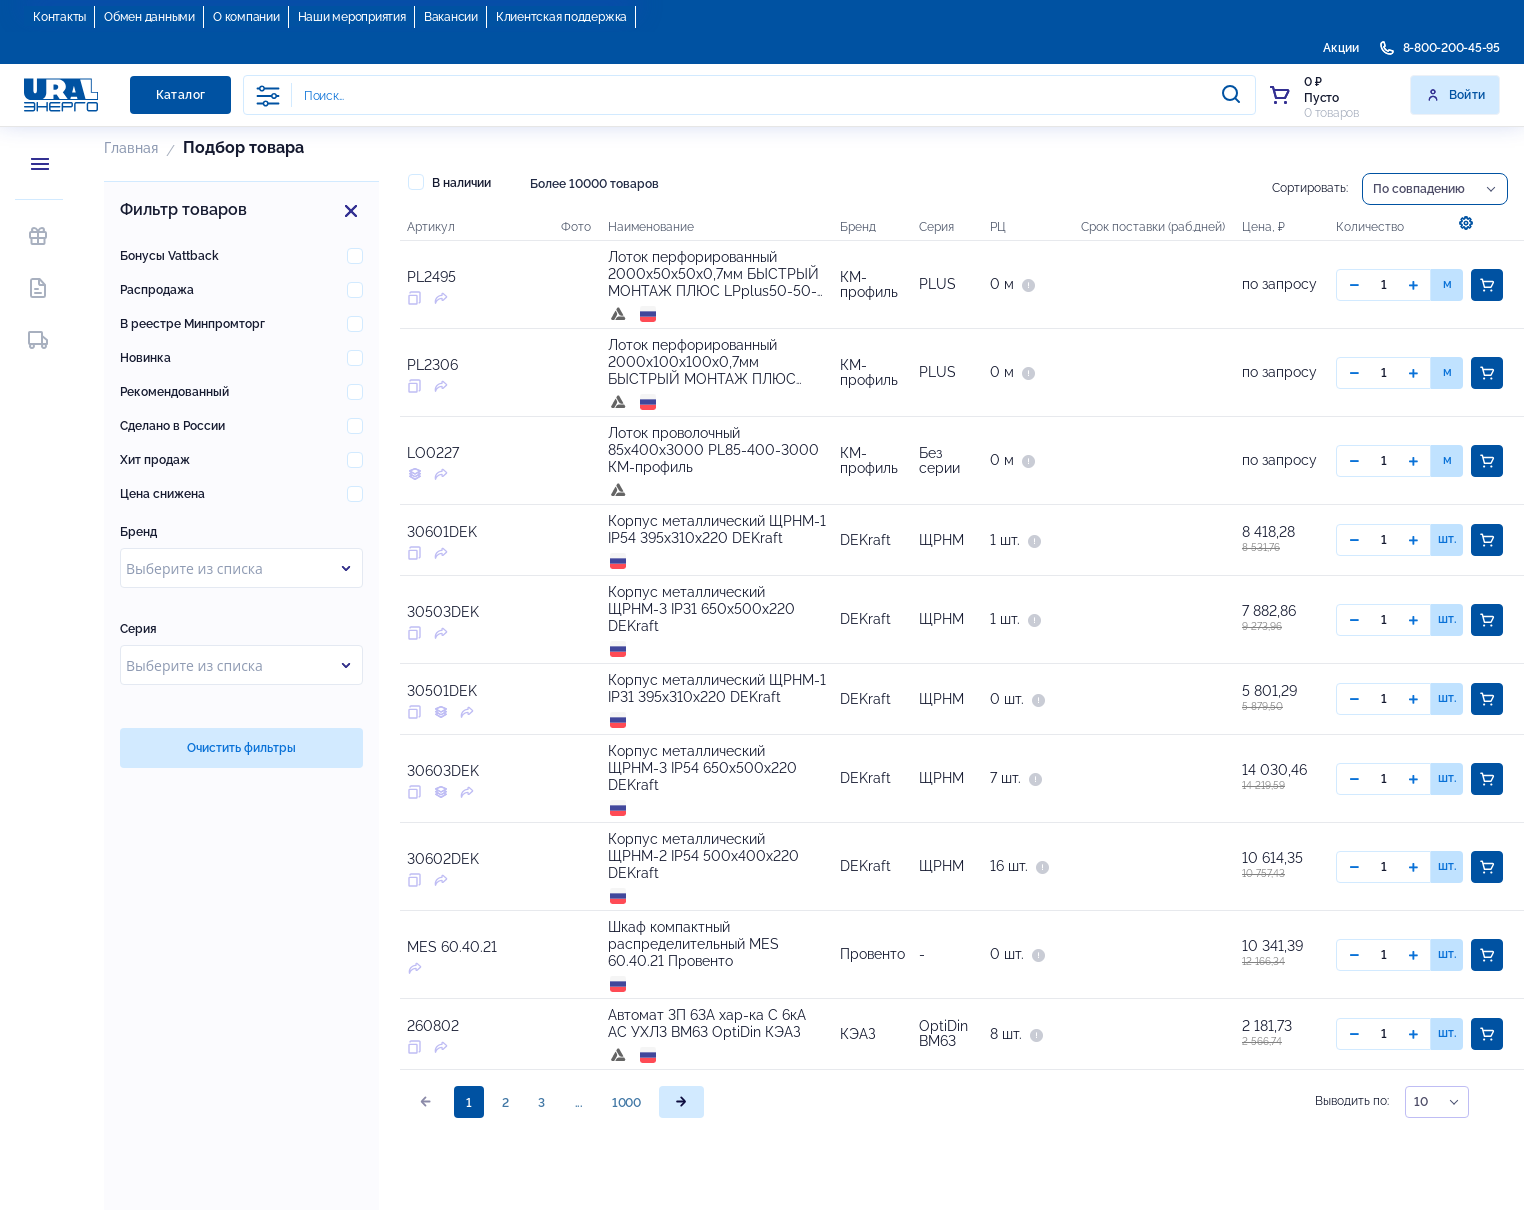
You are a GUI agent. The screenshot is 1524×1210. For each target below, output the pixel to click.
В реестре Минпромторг (192, 324)
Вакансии (451, 17)
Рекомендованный (174, 392)
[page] (681, 1136)
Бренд (138, 532)
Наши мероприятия (352, 17)
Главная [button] (131, 148)
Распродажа (157, 290)
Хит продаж (155, 460)
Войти (1455, 95)
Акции (1341, 48)
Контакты (59, 17)
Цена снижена (162, 494)
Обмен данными (149, 17)
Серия (138, 629)
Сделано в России (172, 426)
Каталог (181, 95)
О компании (246, 17)
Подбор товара (243, 147)
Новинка (145, 358)
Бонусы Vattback (169, 256)
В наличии (449, 182)
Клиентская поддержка (561, 17)
